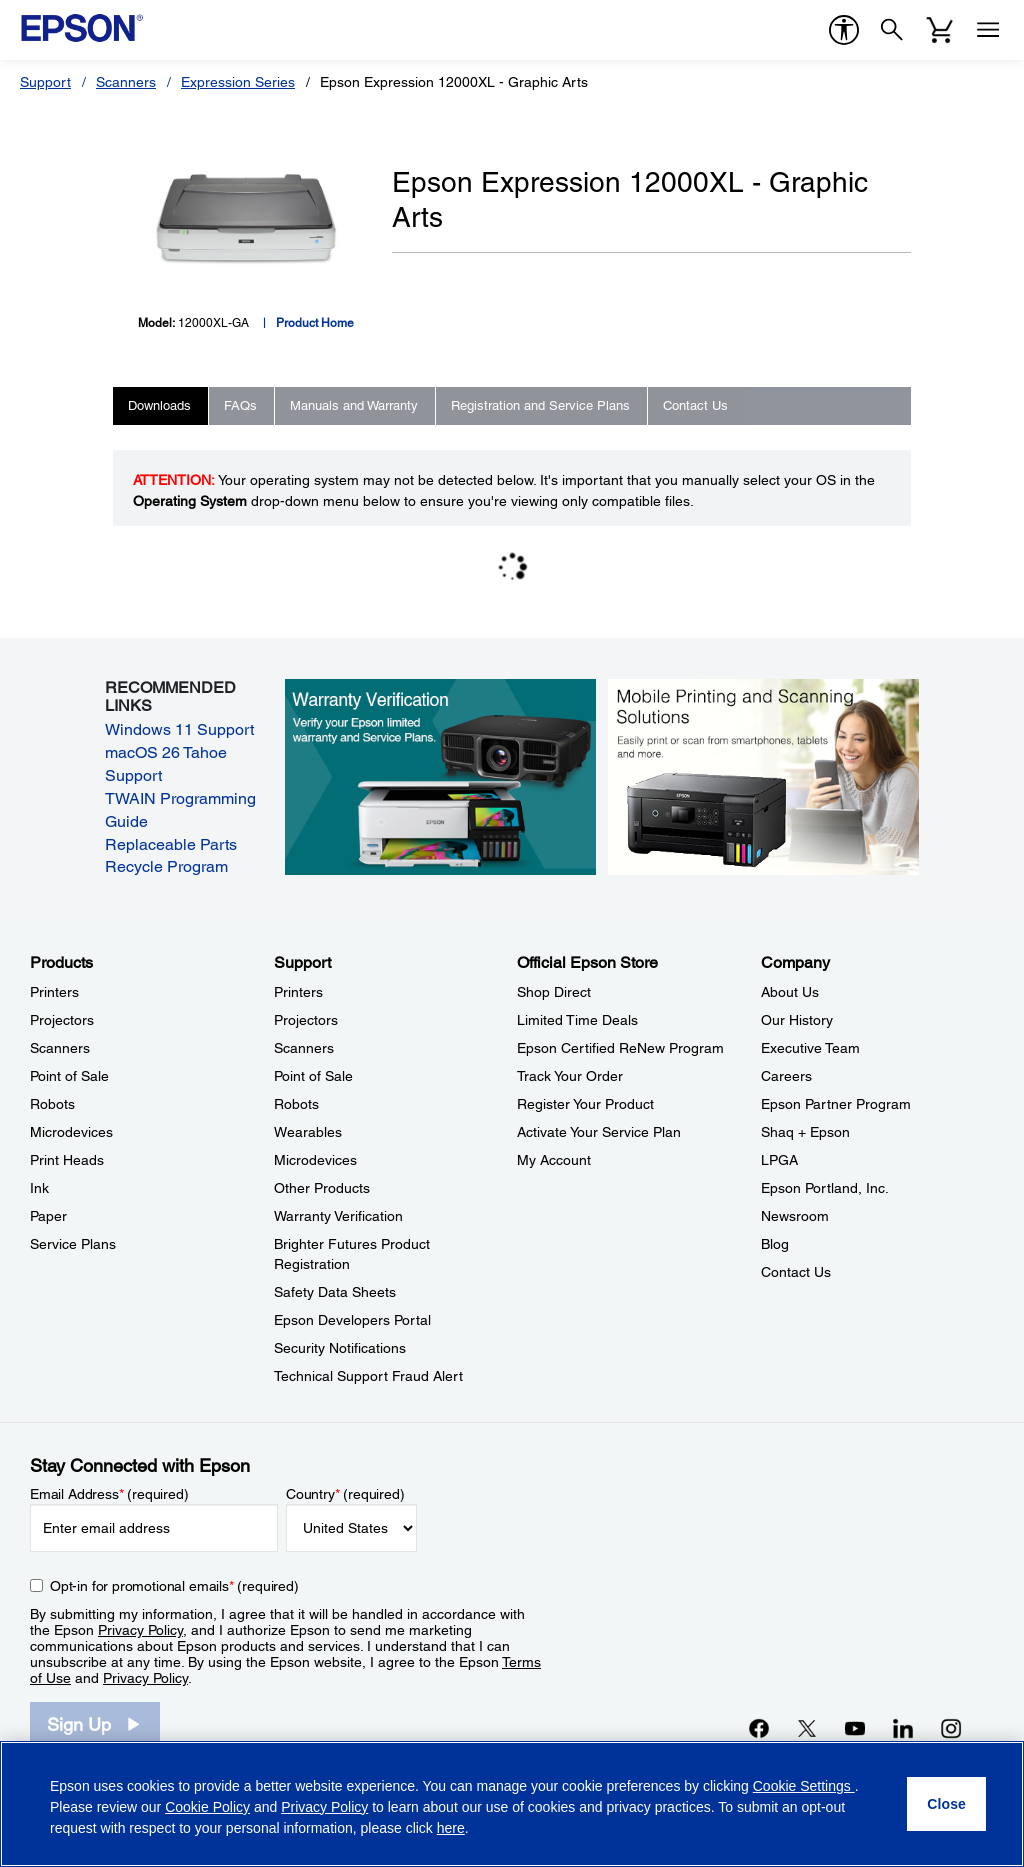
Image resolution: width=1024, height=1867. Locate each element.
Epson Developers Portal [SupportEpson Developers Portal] (352, 1320)
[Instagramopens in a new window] (951, 1728)
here (451, 1828)
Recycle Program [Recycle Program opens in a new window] (166, 866)
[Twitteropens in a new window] (807, 1728)
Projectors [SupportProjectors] (306, 1020)
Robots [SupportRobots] (296, 1104)
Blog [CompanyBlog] (775, 1244)
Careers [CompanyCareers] (786, 1076)
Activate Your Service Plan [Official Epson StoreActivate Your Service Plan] (599, 1132)
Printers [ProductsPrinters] (54, 992)
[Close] (946, 1804)
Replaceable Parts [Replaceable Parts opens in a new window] (171, 844)
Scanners (126, 82)
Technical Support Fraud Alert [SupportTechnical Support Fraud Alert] (368, 1376)
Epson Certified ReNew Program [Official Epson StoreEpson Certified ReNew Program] (620, 1048)
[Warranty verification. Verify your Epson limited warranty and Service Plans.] (441, 776)
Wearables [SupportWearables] (308, 1132)
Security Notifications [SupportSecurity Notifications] (340, 1348)
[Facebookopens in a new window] (759, 1728)
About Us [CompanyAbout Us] (790, 992)
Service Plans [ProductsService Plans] (73, 1244)
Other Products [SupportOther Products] (322, 1188)
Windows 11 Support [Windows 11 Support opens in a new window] (179, 729)
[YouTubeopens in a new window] (855, 1728)
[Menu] (988, 30)
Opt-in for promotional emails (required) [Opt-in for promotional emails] (174, 1586)
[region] (512, 1804)
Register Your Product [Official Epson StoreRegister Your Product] (585, 1104)
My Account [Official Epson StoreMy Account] (554, 1160)
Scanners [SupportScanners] (304, 1048)
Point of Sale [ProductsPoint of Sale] (69, 1076)
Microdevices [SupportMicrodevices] (315, 1160)
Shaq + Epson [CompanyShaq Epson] (805, 1132)
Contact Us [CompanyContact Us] (796, 1272)
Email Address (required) (109, 1494)
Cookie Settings (804, 1786)
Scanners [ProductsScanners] (60, 1048)
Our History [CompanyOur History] (797, 1020)
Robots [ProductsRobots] (52, 1104)
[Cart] (940, 30)
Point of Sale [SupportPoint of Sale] (313, 1076)
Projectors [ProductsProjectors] (62, 1020)
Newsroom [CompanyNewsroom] (795, 1216)
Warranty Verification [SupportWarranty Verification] (338, 1216)
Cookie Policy (207, 1807)
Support (45, 82)
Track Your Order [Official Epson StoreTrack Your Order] (570, 1076)
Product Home (315, 323)
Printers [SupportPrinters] (298, 992)
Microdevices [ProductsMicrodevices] (71, 1132)
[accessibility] (844, 30)
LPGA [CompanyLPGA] (779, 1160)
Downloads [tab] (159, 405)
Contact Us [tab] (695, 405)
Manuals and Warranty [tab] (354, 405)
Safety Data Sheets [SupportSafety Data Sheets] (335, 1292)
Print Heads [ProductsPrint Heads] (67, 1160)
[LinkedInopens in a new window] (903, 1728)
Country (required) (345, 1494)
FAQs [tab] (240, 405)
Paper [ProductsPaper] (48, 1216)
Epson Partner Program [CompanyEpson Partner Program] (836, 1104)
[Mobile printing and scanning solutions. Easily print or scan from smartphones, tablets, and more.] (764, 776)
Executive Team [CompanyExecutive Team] (810, 1048)
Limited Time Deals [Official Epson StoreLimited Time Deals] (577, 1020)
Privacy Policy (140, 1630)
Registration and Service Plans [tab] (540, 405)
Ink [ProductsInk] (39, 1188)
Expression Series (238, 82)
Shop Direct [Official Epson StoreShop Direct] (554, 992)
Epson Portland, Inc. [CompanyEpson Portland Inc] (825, 1188)
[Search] (892, 30)
